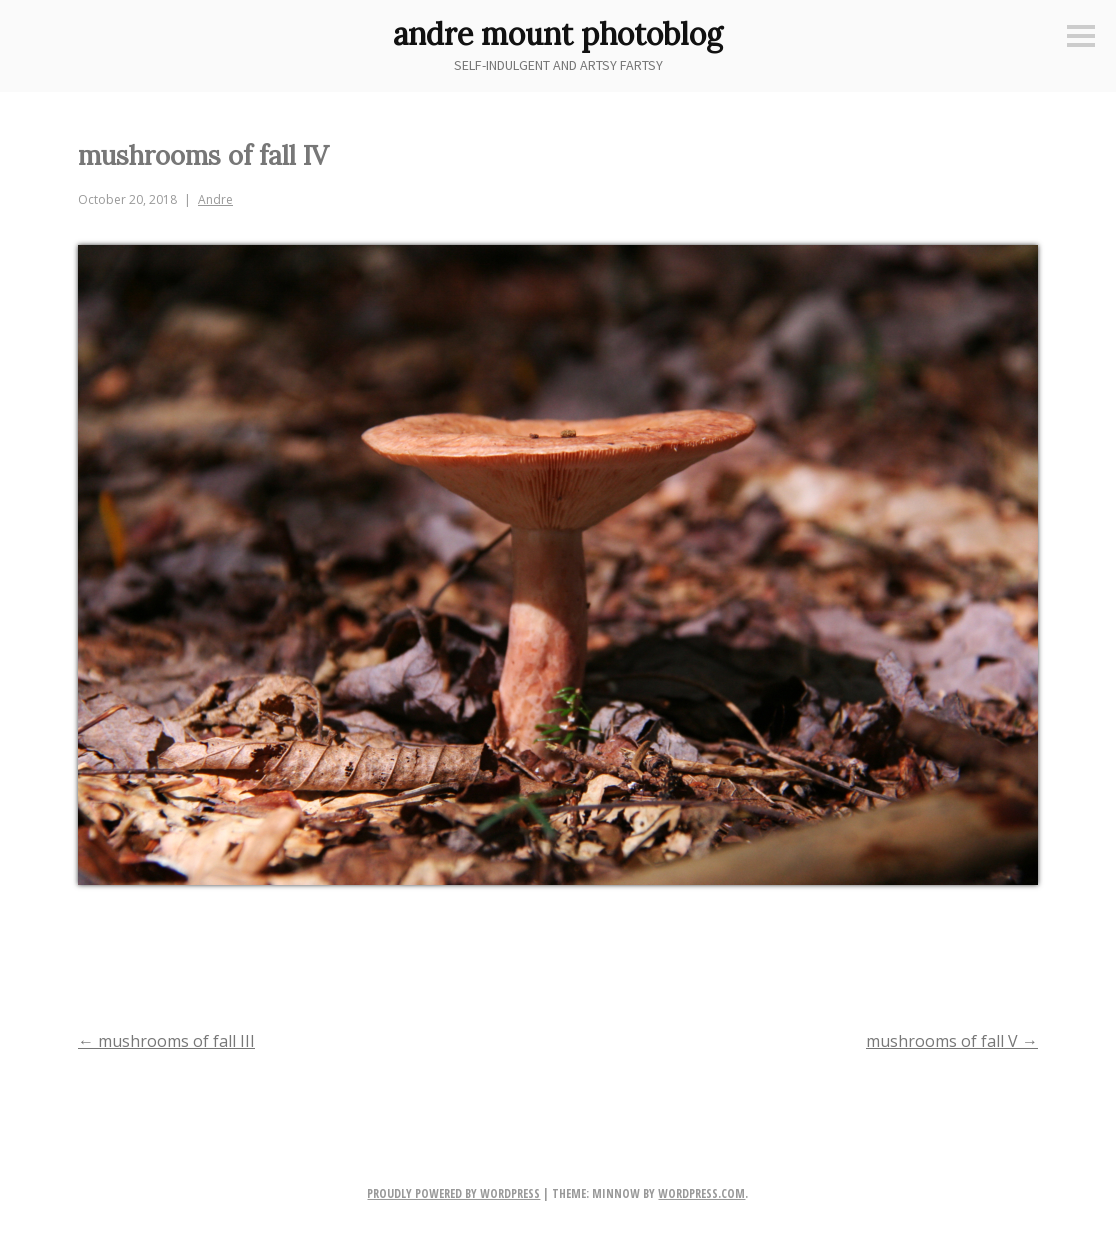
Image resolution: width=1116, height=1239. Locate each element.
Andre (215, 199)
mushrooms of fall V (952, 1041)
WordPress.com (701, 1193)
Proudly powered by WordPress (453, 1193)
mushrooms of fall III (166, 1041)
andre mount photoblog (558, 34)
